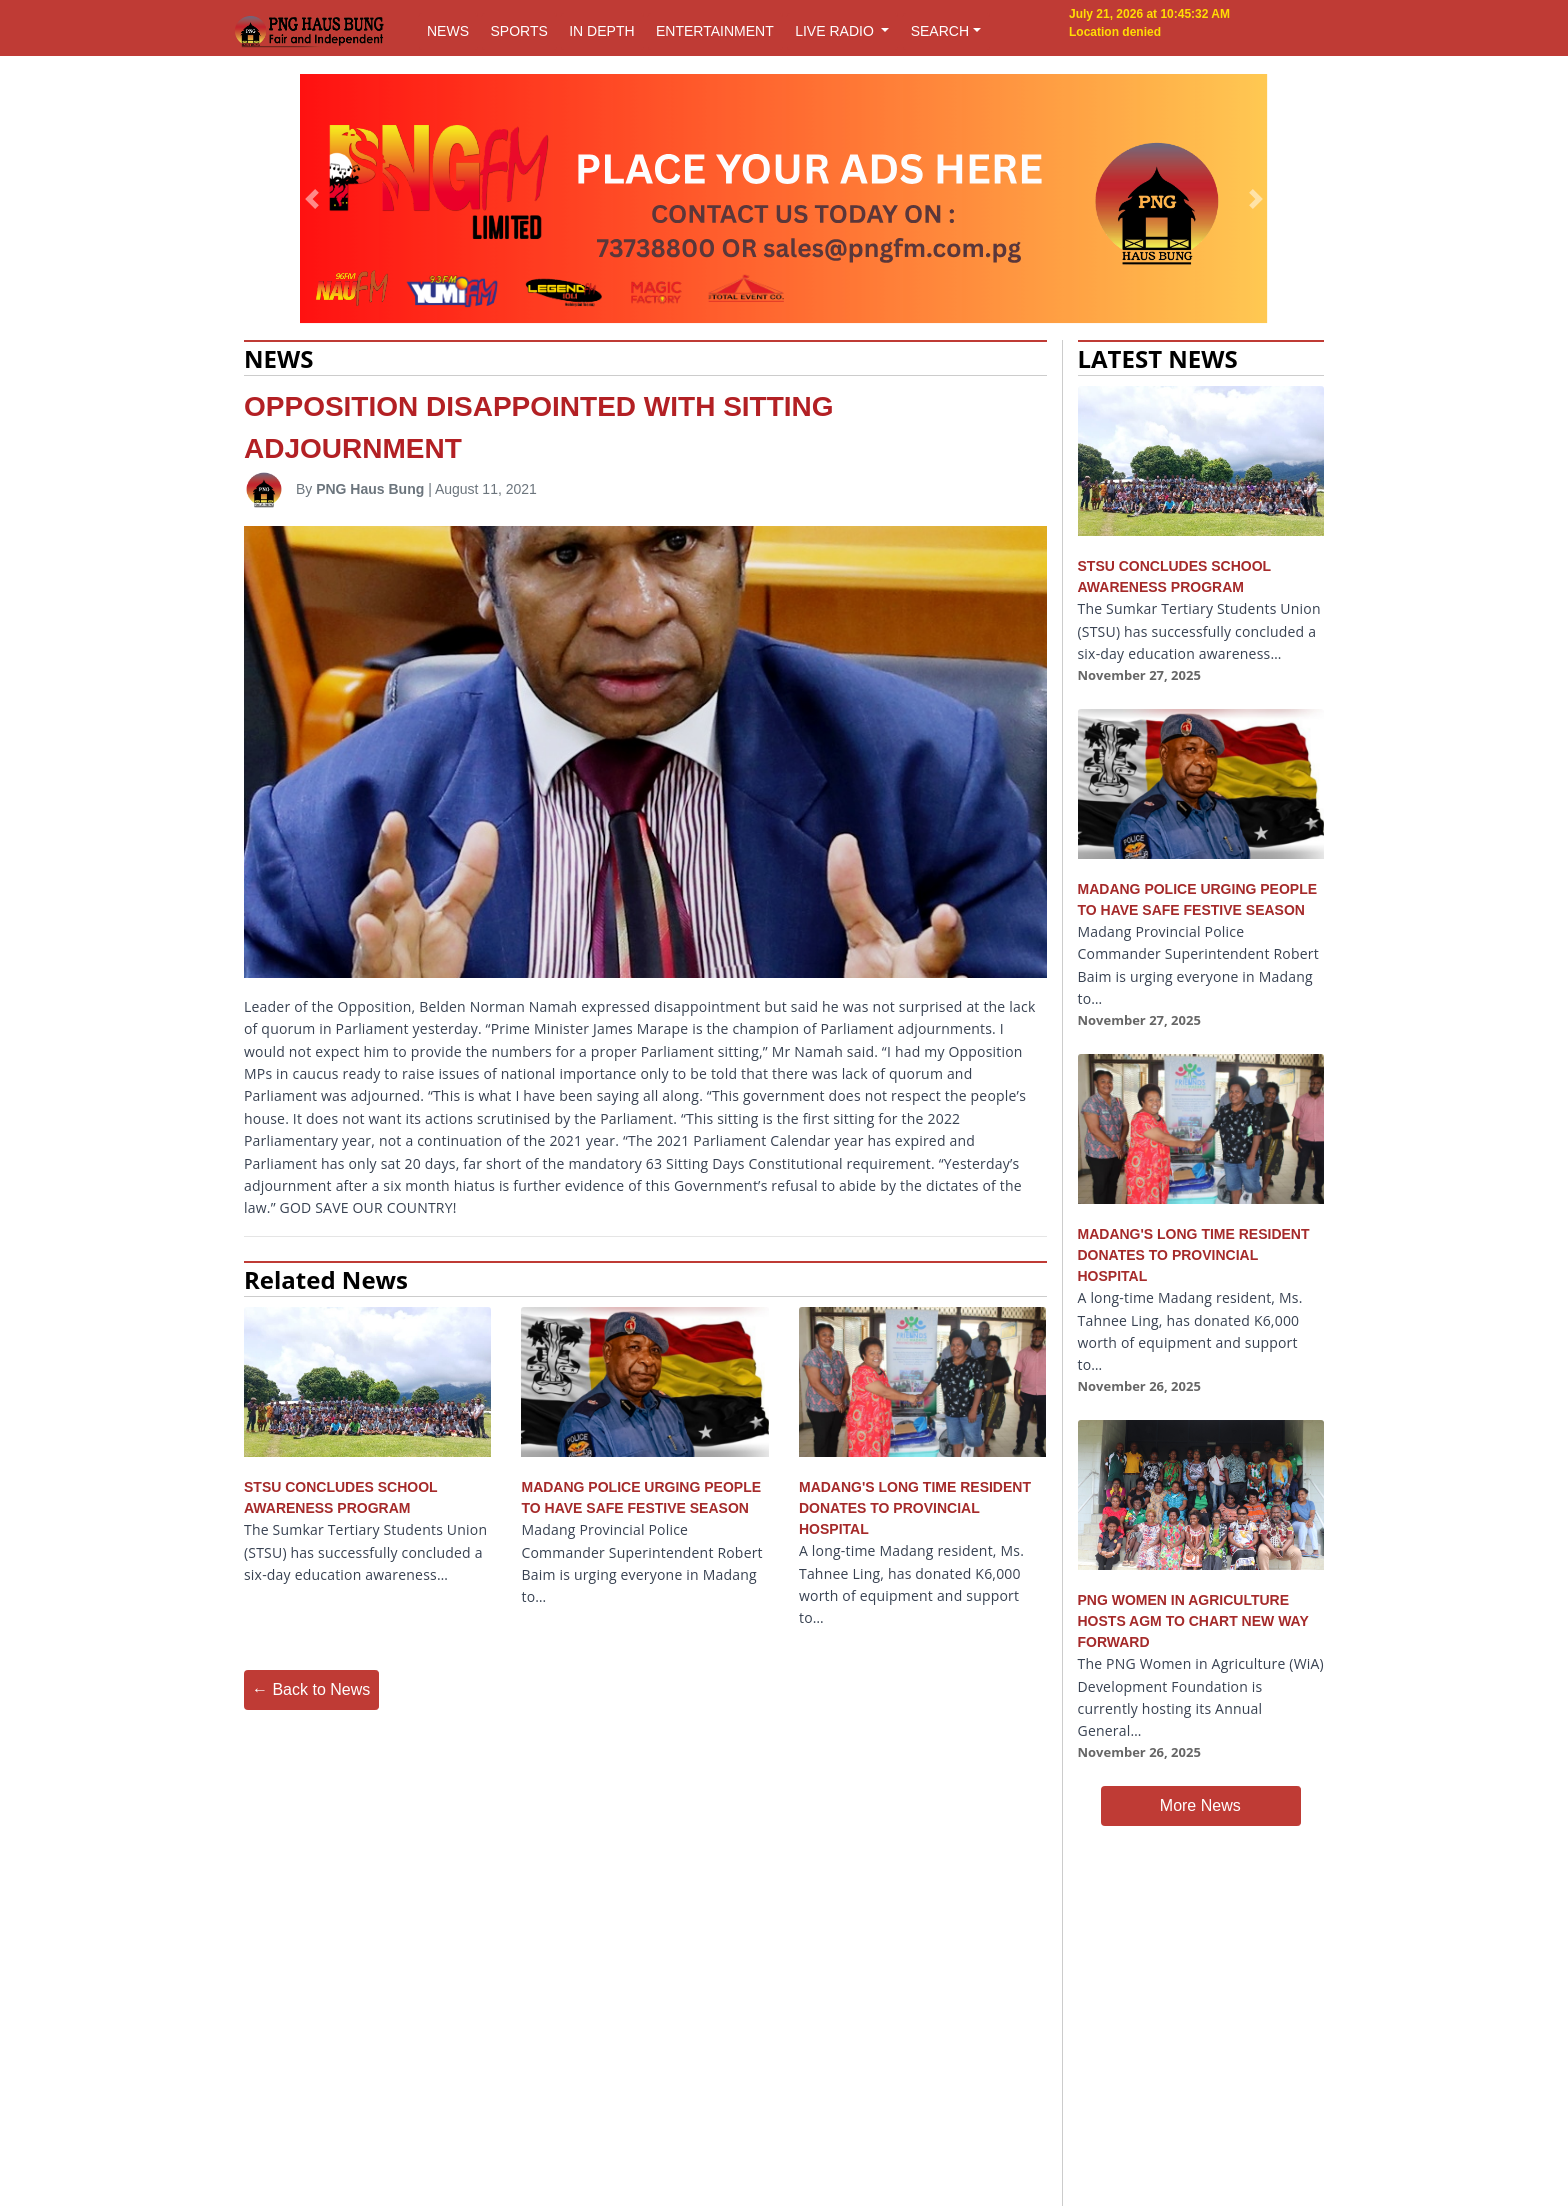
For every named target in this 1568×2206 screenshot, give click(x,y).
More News (1200, 1805)
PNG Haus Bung (370, 489)
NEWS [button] (448, 31)
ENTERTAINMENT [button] (715, 31)
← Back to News (311, 1689)
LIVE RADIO (836, 31)
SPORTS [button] (518, 31)
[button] (312, 199)
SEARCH (940, 31)
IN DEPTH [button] (601, 31)
